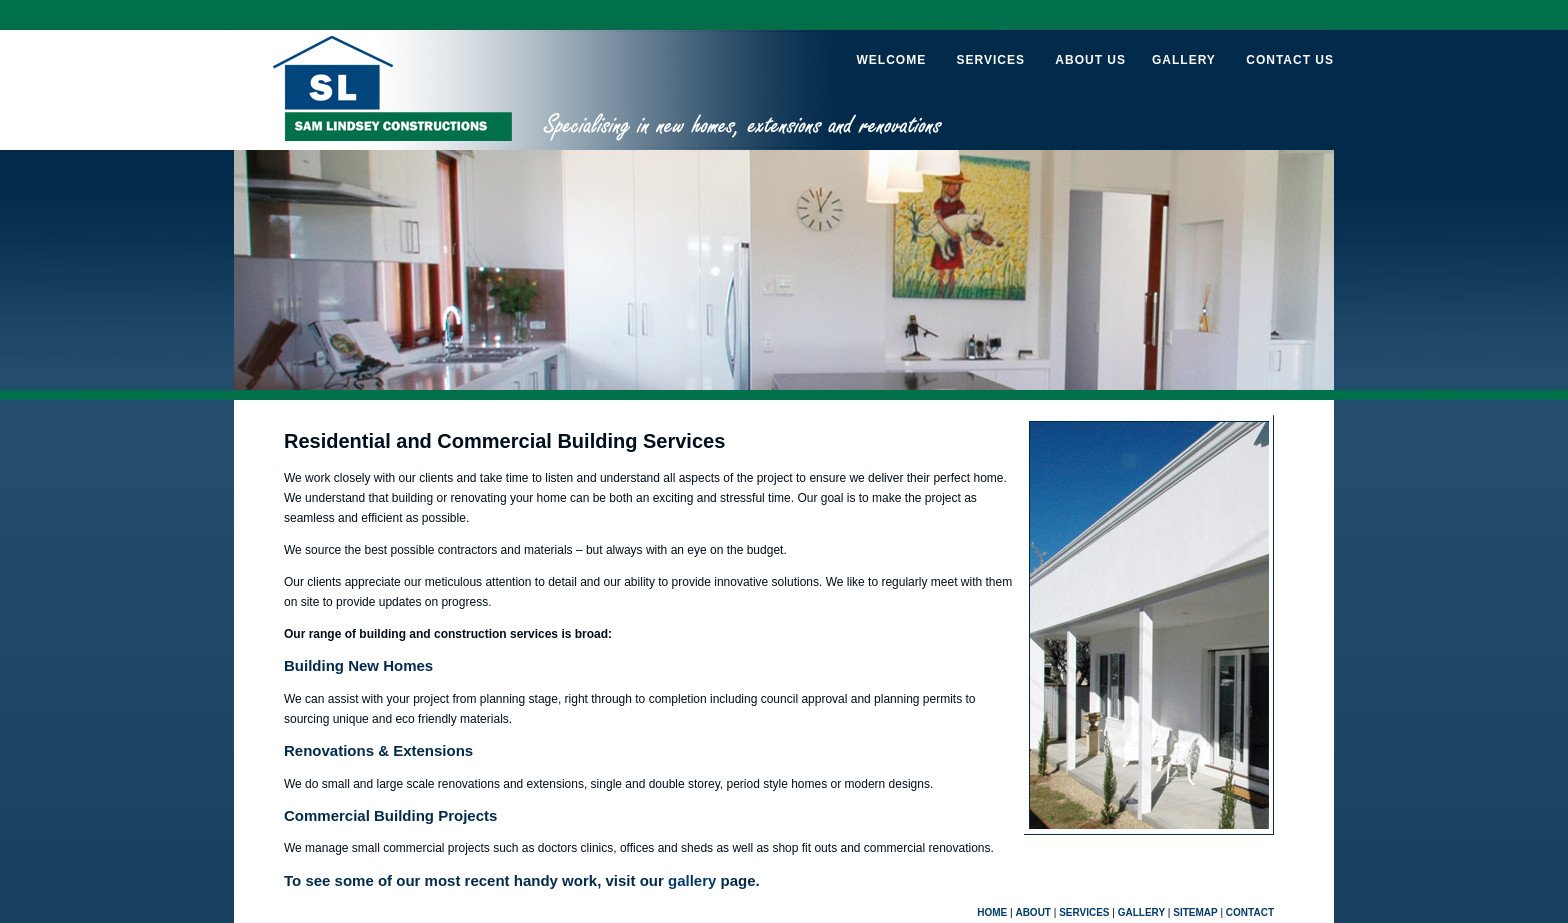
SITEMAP (1195, 912)
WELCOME (891, 60)
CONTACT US (1290, 60)
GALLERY (1184, 60)
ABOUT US (1090, 60)
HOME (992, 912)
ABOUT (1033, 912)
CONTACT (1250, 912)
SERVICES (990, 60)
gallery (692, 880)
